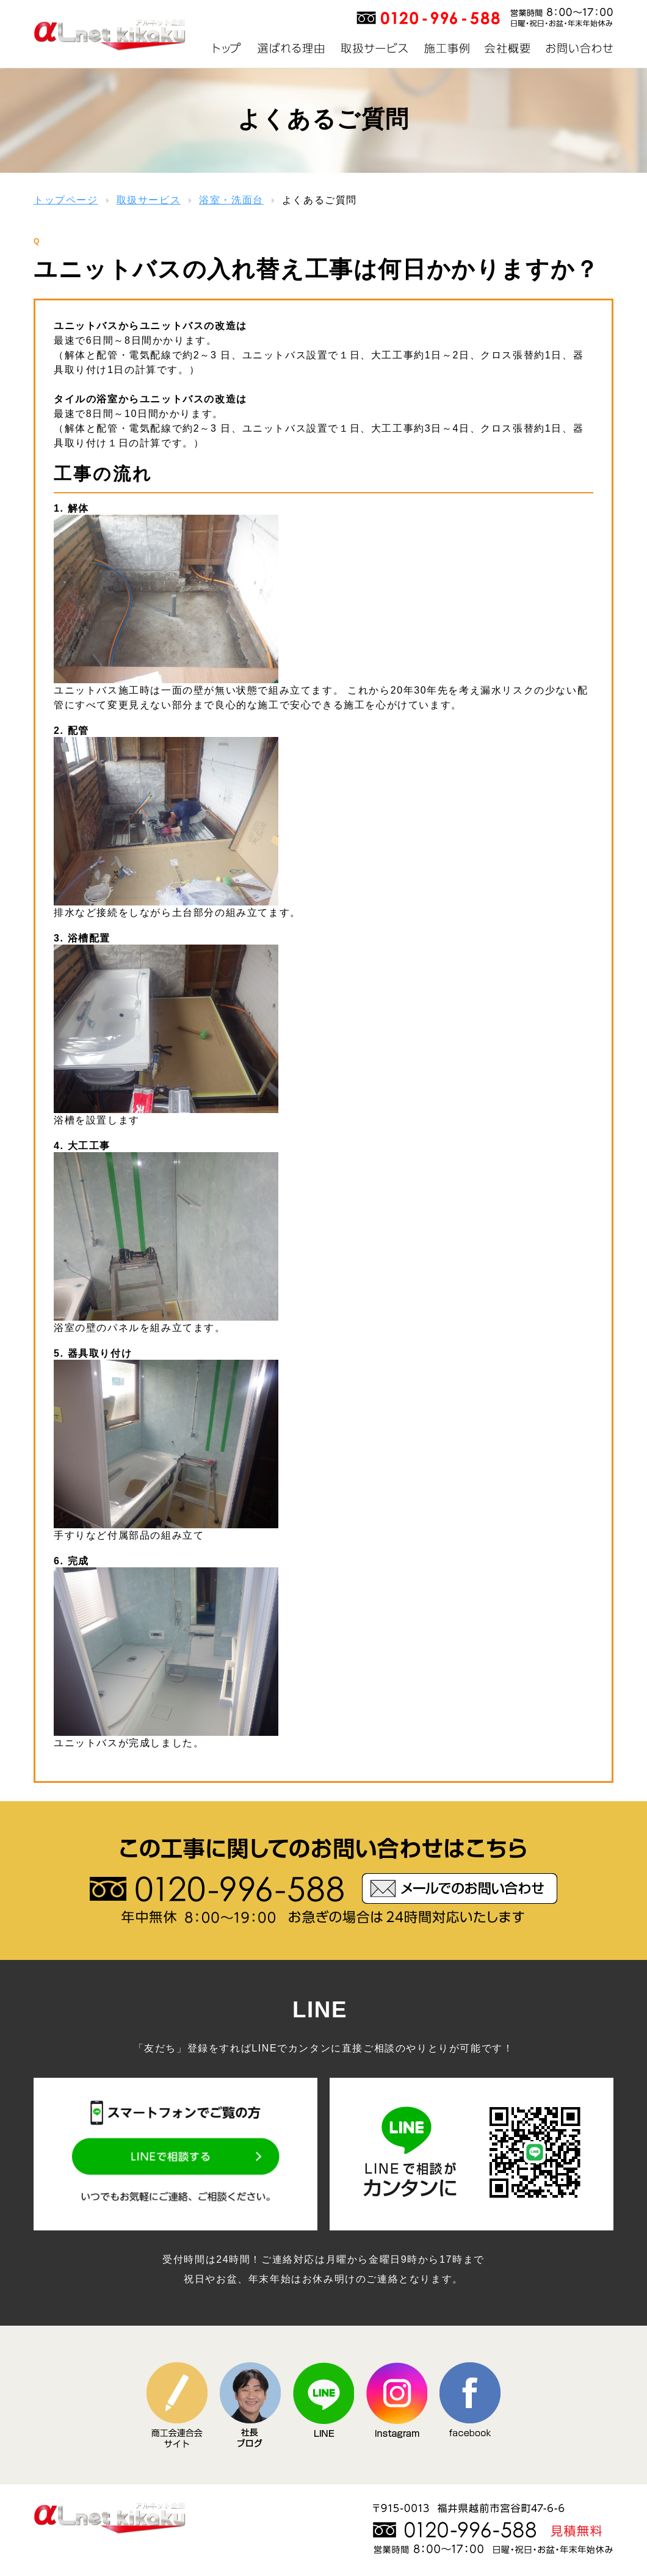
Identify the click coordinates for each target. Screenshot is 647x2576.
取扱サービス (149, 200)
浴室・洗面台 (231, 200)
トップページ (66, 200)
